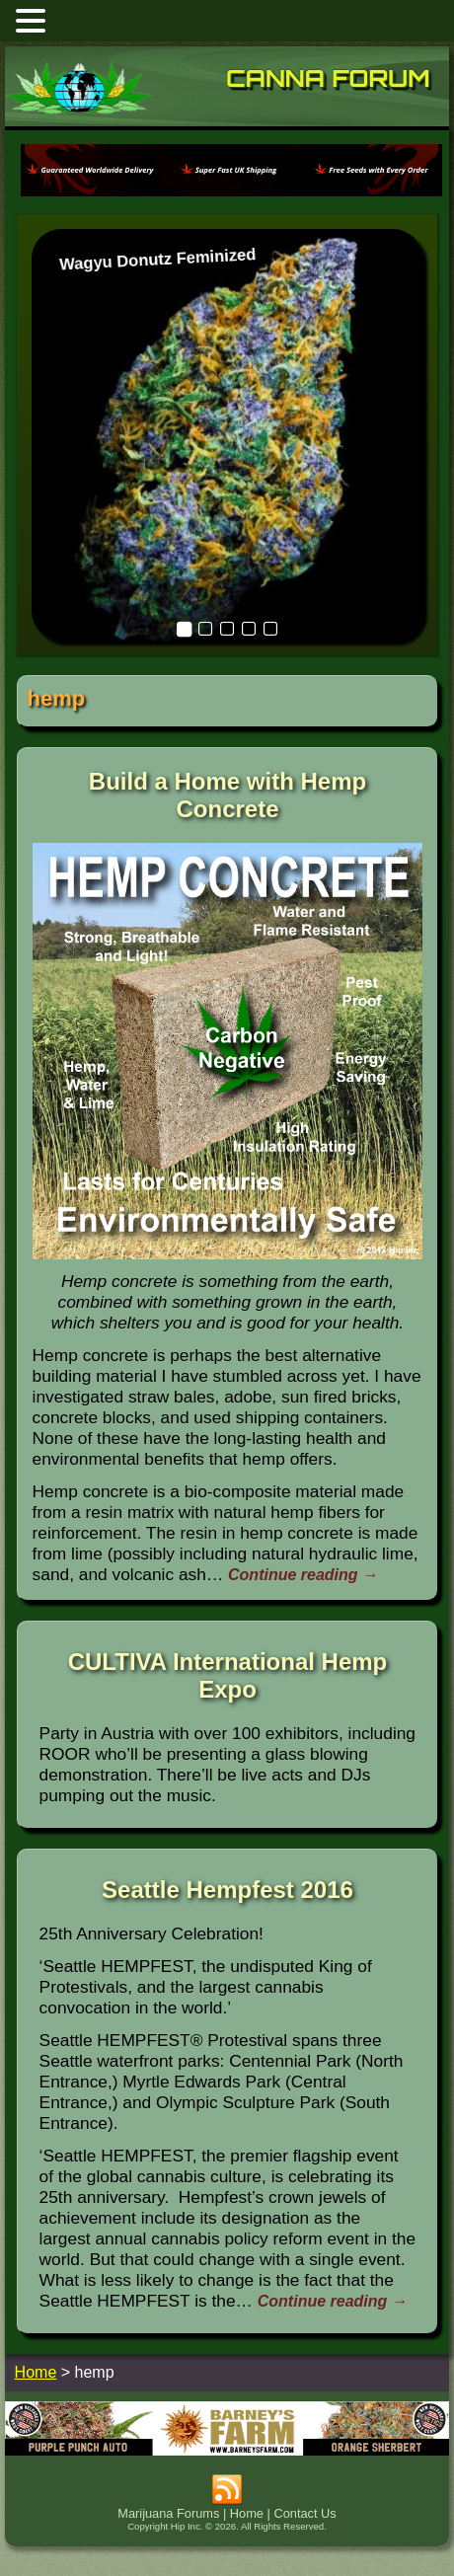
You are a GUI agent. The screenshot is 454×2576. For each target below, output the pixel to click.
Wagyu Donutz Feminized (157, 259)
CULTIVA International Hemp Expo (228, 1675)
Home (247, 2513)
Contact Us (304, 2513)
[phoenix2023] (231, 195)
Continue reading (303, 1574)
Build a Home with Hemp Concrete (227, 795)
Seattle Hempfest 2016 (227, 1889)
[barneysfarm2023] (227, 2450)
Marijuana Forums (168, 2513)
